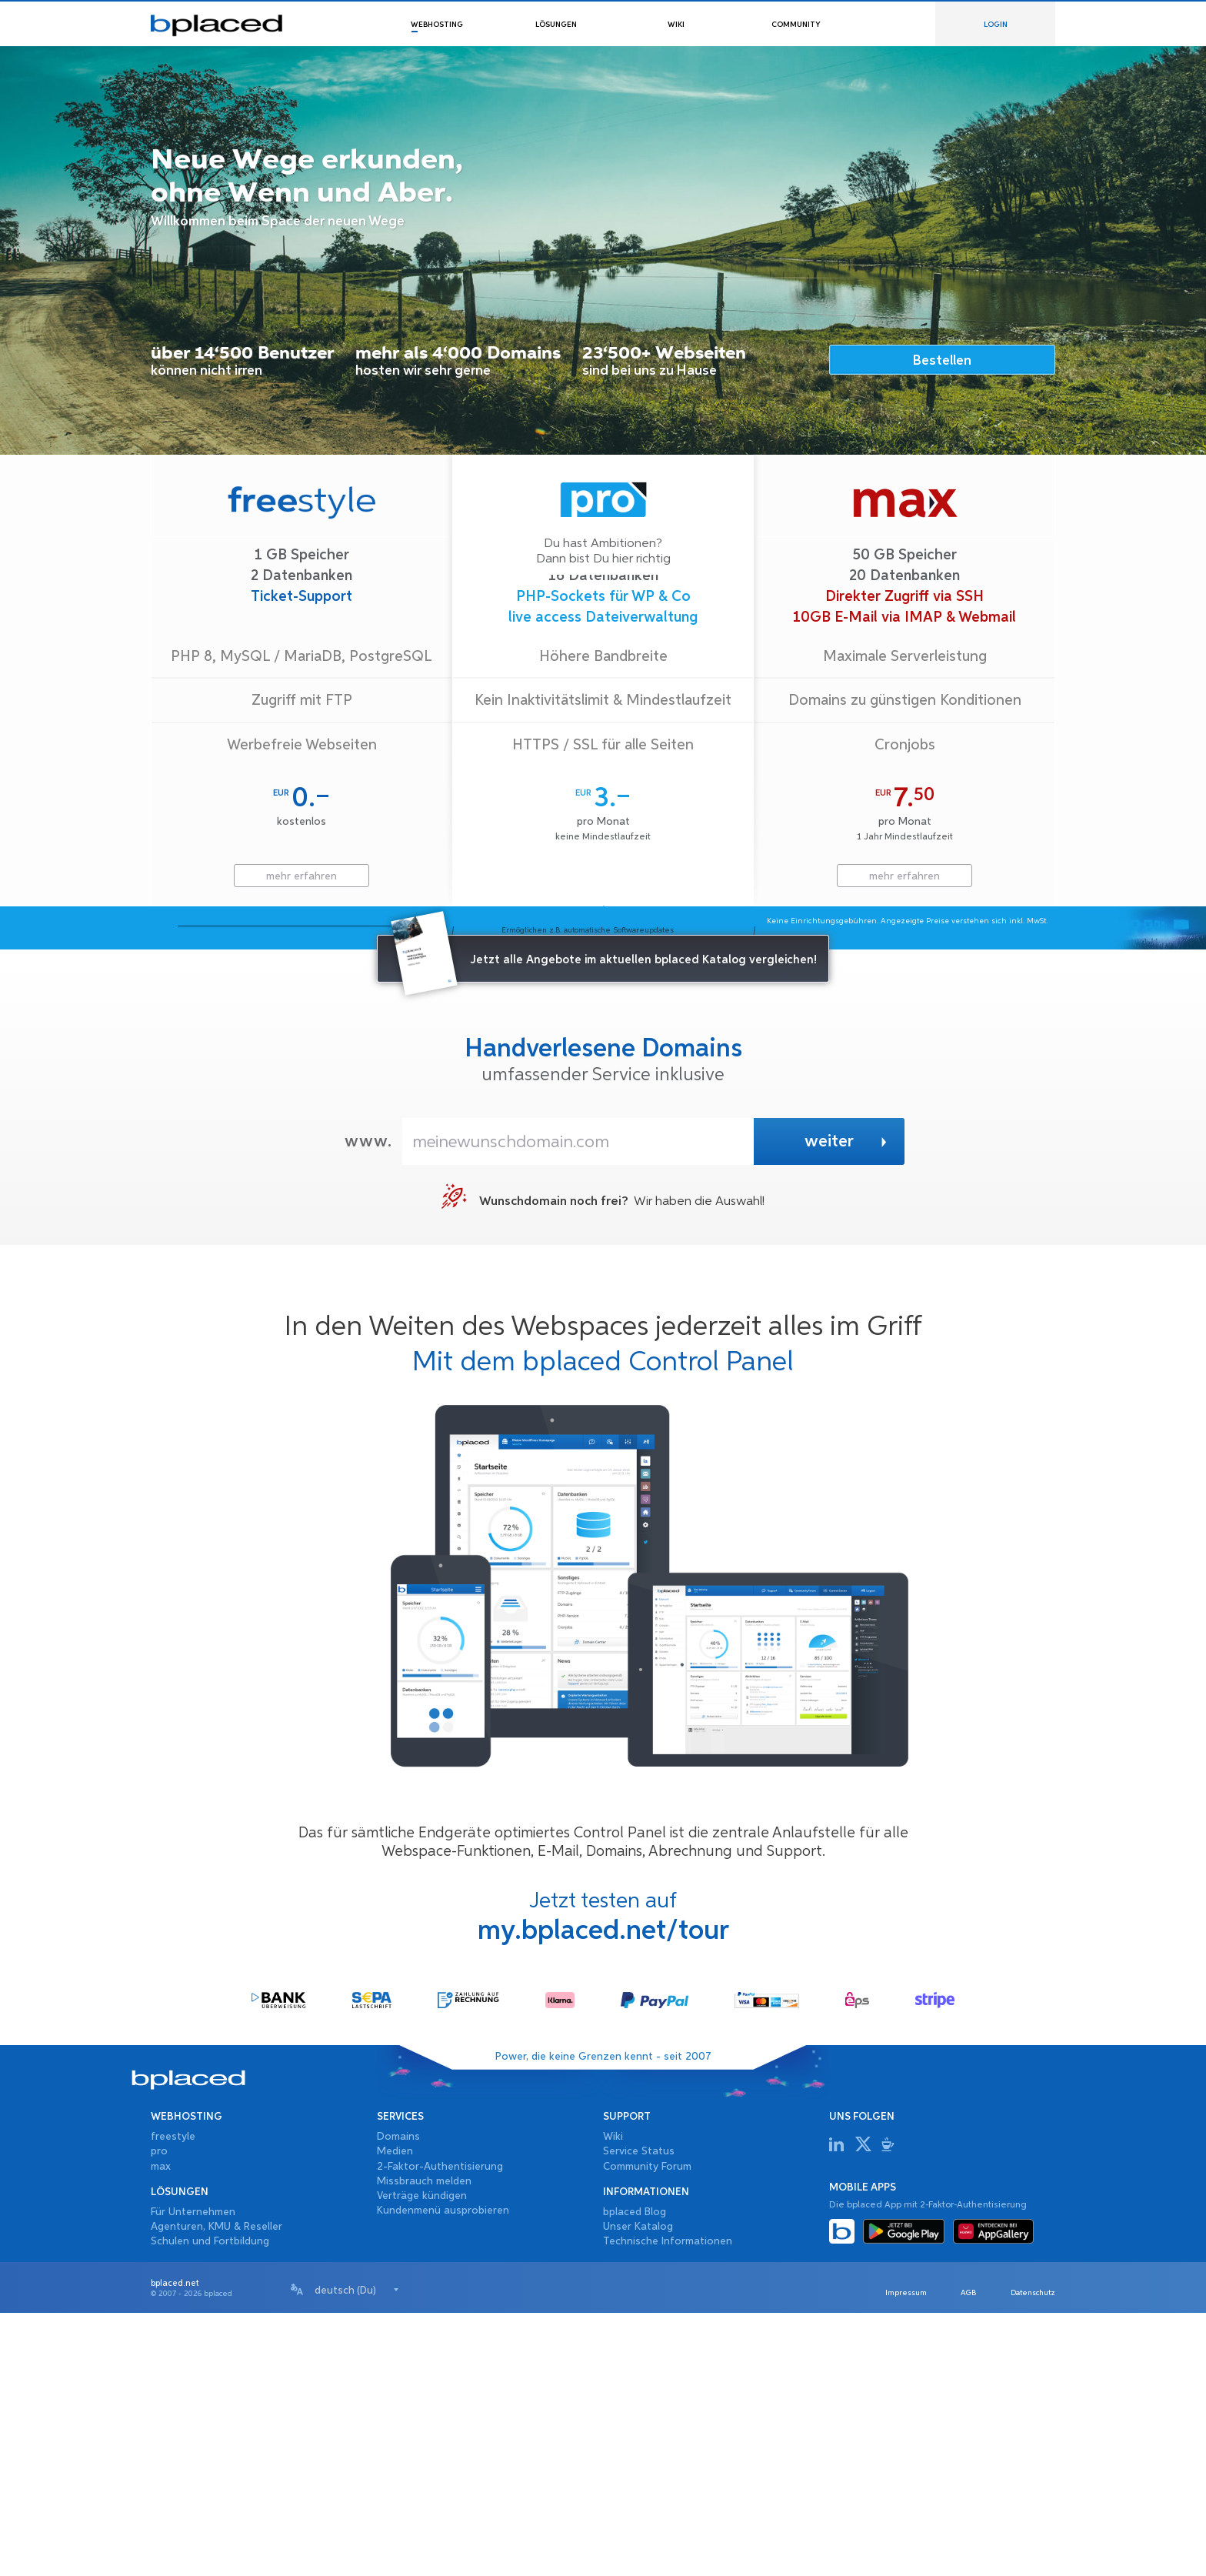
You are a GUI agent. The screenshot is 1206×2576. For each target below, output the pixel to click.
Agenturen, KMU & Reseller (216, 2489)
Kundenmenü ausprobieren (443, 2473)
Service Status (639, 2415)
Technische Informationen (667, 2504)
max (161, 2429)
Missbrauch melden (424, 2444)
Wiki (613, 2399)
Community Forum (647, 2429)
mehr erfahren (301, 876)
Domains (398, 2399)
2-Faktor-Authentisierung (440, 2429)
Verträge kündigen (422, 2459)
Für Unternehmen (193, 2475)
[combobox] (357, 2552)
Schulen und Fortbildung (210, 2504)
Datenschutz (1027, 2556)
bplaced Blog (634, 2475)
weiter (847, 1405)
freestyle (173, 2399)
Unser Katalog (638, 2489)
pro (159, 2415)
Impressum (879, 2556)
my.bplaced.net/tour (603, 2194)
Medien (395, 2415)
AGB (952, 2556)
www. (368, 1404)
